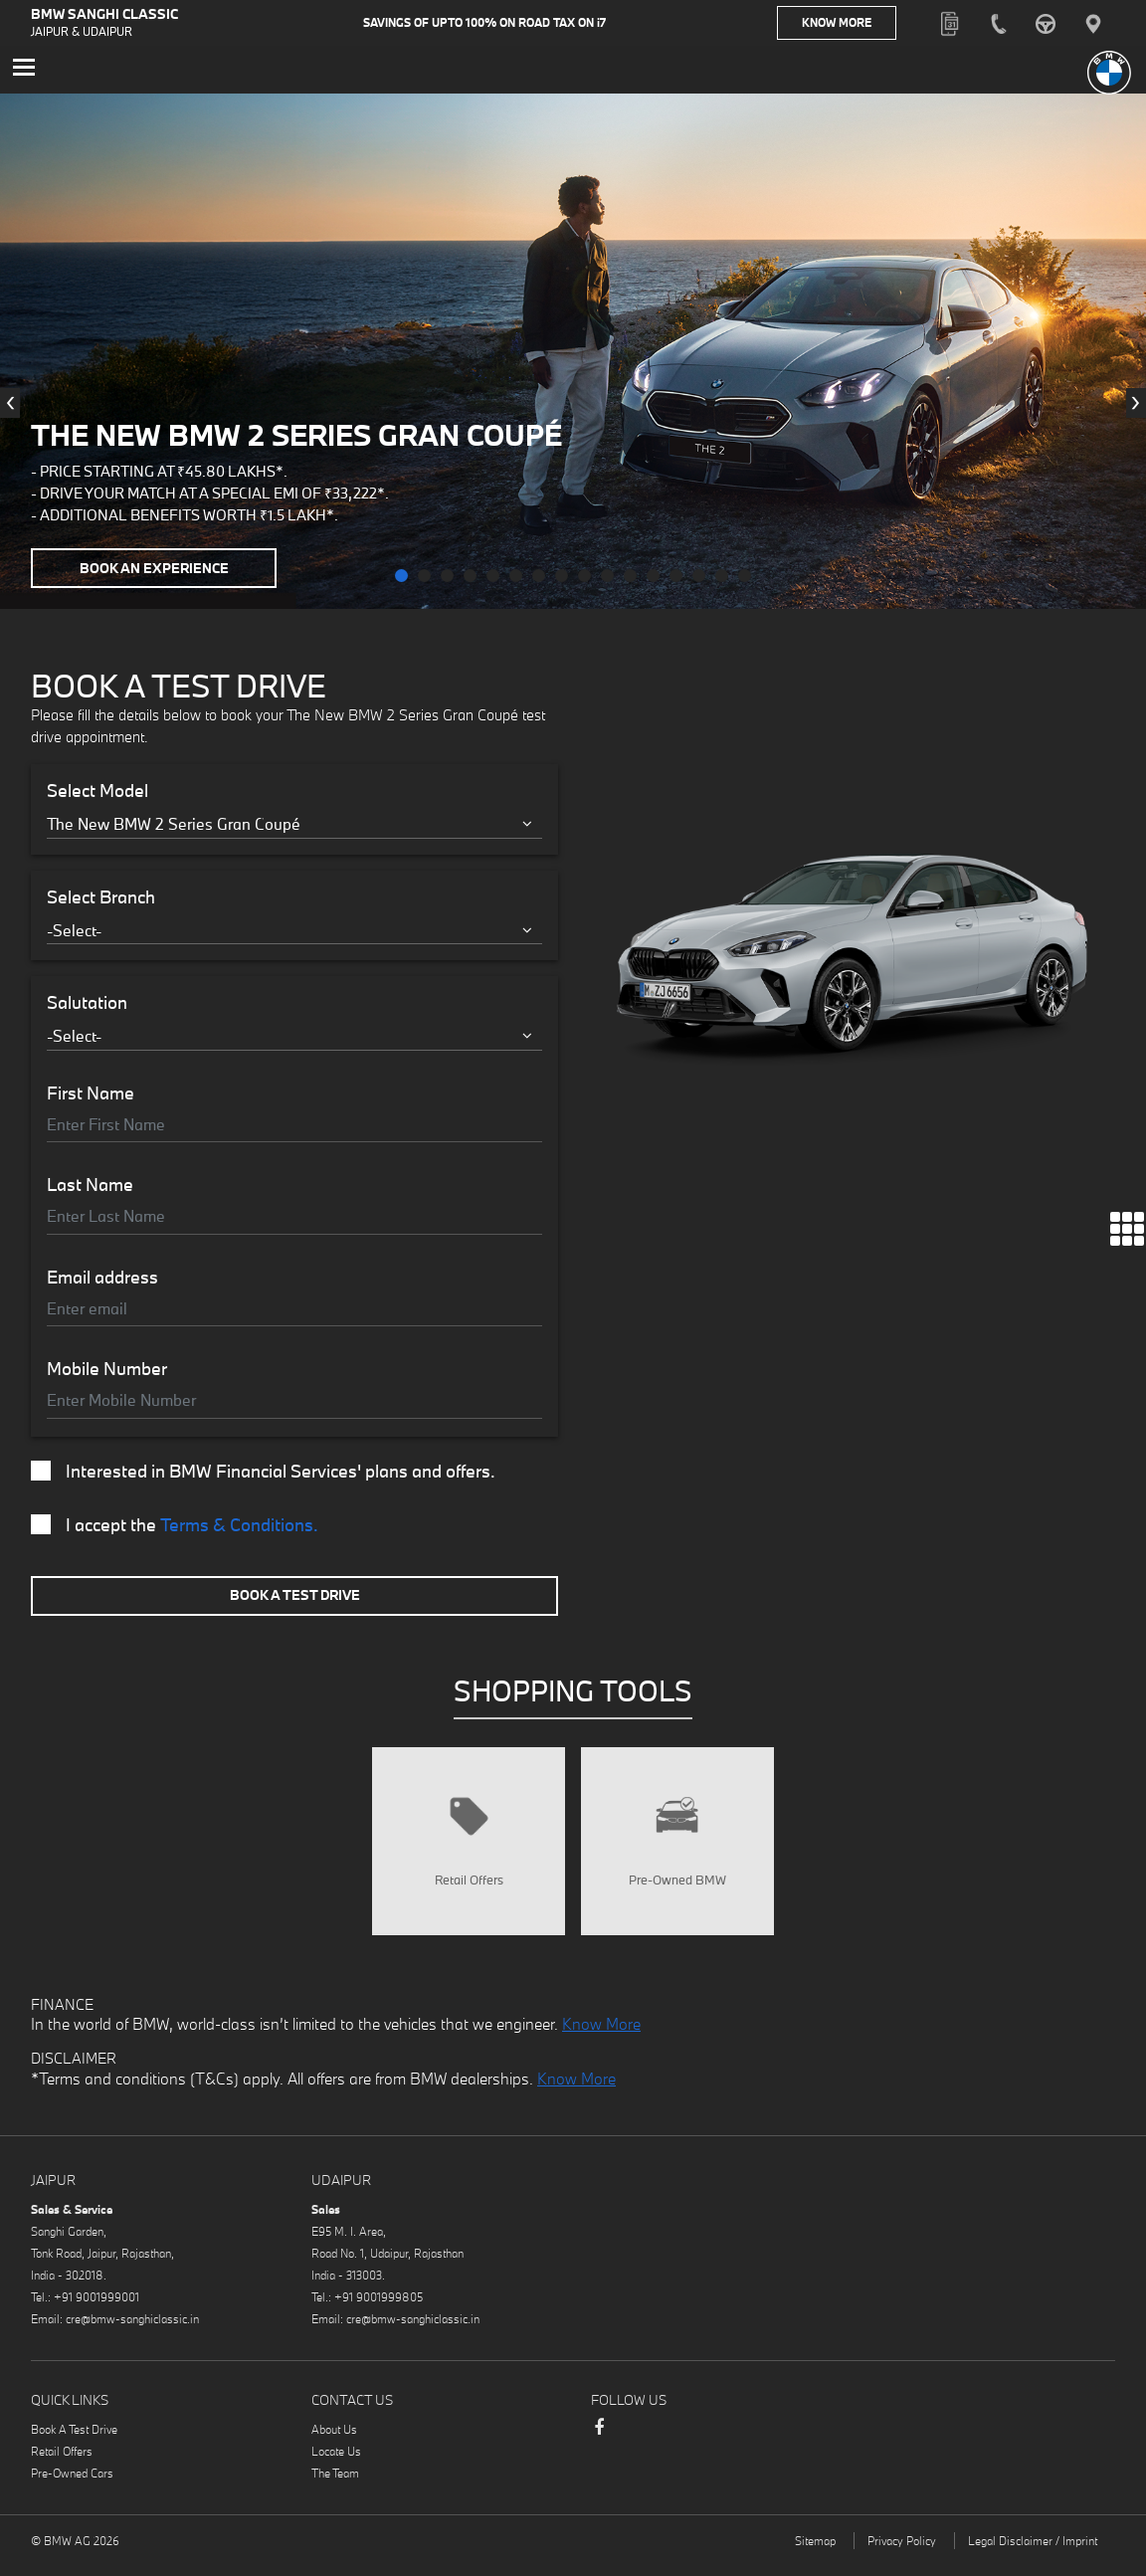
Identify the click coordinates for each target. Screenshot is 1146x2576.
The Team (335, 2486)
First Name (90, 1097)
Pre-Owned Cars (72, 2486)
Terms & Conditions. (239, 1528)
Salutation (87, 1007)
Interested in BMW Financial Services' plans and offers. (263, 1475)
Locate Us (336, 2465)
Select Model (97, 795)
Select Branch (101, 901)
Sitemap (815, 2554)
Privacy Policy (901, 2554)
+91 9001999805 (378, 2310)
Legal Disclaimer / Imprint (1032, 2554)
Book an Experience (158, 571)
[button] (401, 579)
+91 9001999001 (96, 2310)
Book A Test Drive (295, 1599)
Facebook (599, 2451)
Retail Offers (62, 2465)
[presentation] (10, 407)
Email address (102, 1281)
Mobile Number (107, 1373)
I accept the (174, 1529)
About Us (334, 2443)
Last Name (90, 1189)
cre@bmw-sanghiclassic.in (132, 2332)
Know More (856, 24)
